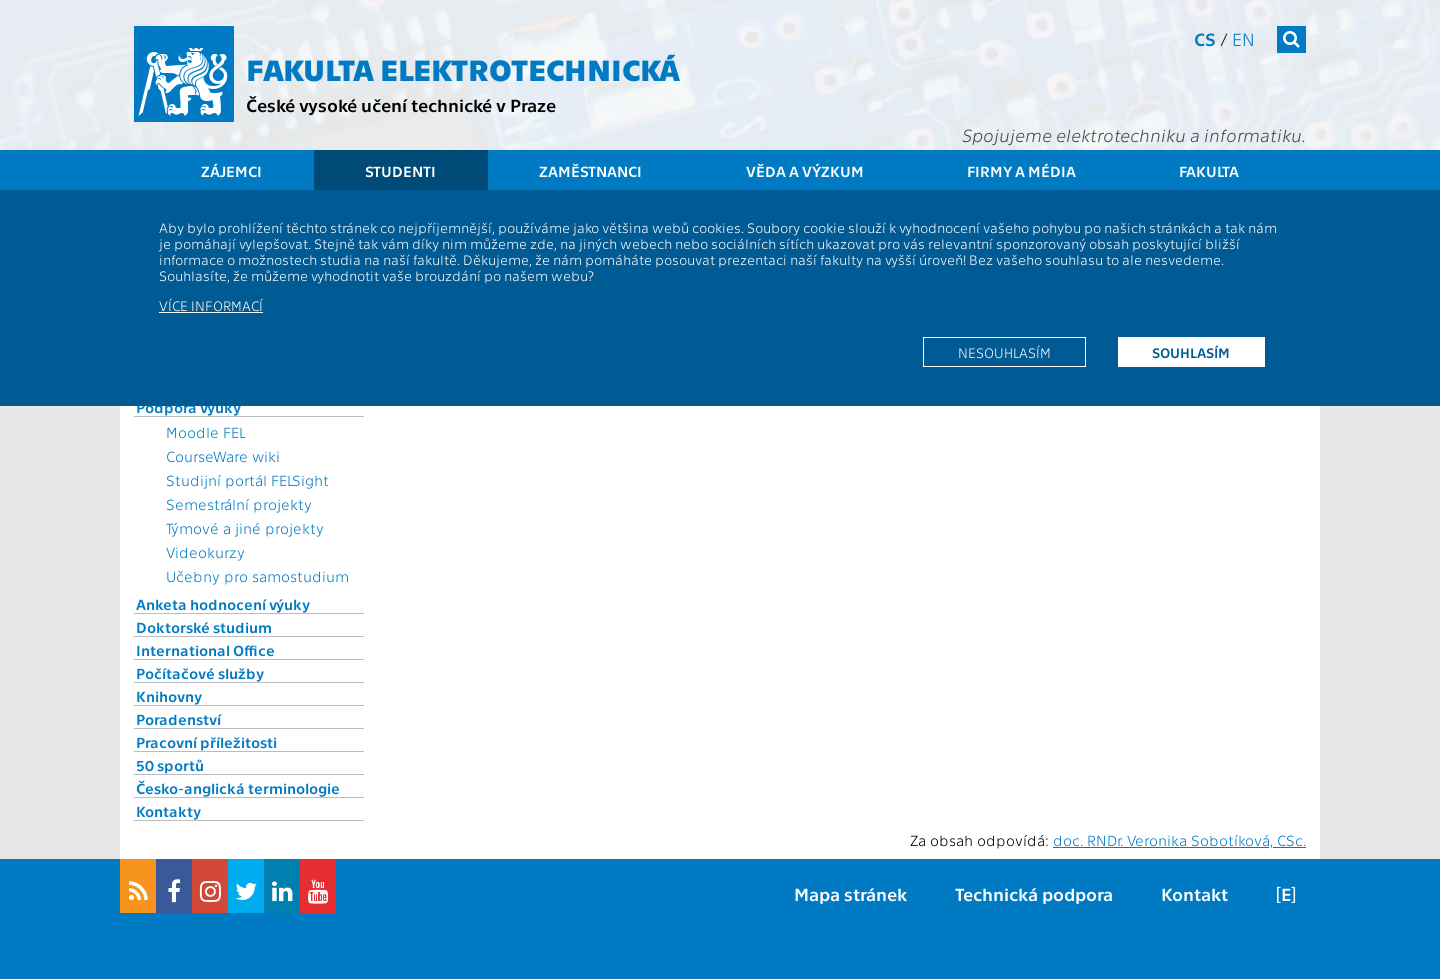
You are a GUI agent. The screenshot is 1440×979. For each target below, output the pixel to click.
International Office (205, 650)
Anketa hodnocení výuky (223, 604)
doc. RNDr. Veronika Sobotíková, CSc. (1179, 840)
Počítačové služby (200, 673)
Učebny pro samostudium (257, 576)
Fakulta (1209, 171)
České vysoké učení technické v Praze (401, 104)
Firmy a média (1021, 171)
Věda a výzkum (805, 171)
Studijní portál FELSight (247, 480)
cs (1205, 38)
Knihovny (169, 696)
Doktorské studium (204, 627)
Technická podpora (1034, 893)
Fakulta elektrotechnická (463, 68)
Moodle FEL (205, 432)
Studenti (400, 171)
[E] (1286, 893)
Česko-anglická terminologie (238, 788)
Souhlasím (1191, 352)
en (1243, 38)
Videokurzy (205, 552)
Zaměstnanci (590, 171)
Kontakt (1194, 893)
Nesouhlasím (1004, 352)
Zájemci (231, 171)
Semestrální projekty (239, 504)
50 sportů (170, 765)
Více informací (211, 305)
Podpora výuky (188, 407)
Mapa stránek (850, 893)
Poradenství (178, 719)
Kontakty (168, 811)
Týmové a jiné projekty (245, 528)
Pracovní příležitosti (206, 742)
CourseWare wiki (223, 456)
